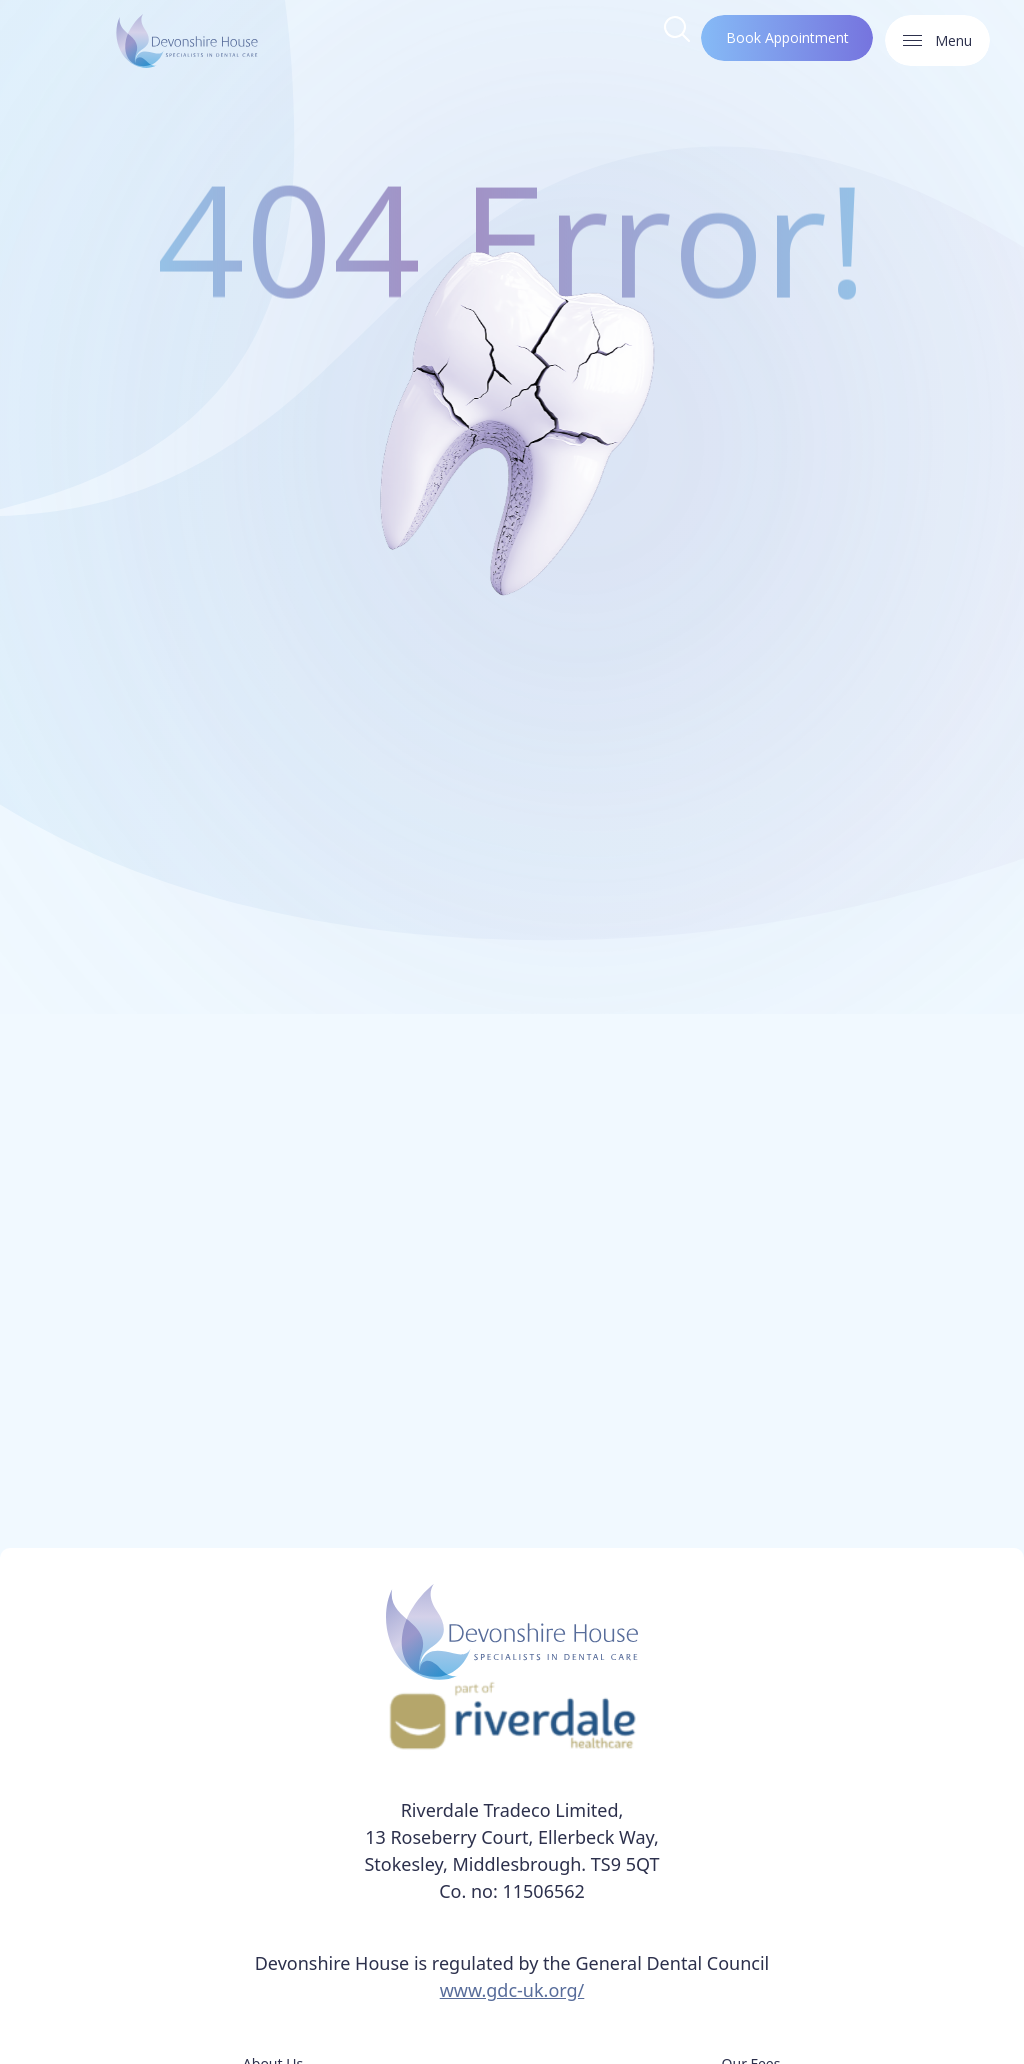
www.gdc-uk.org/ (512, 1990)
